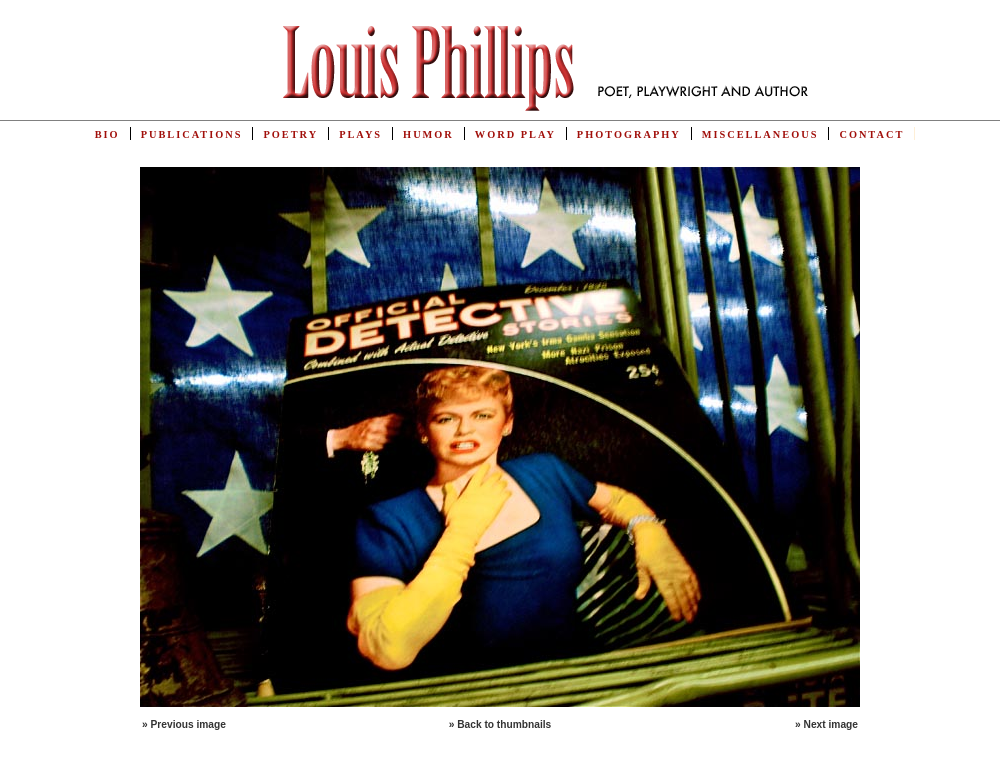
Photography (629, 134)
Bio (107, 134)
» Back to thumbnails (500, 724)
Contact (871, 134)
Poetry (290, 134)
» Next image (826, 724)
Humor (428, 134)
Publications (192, 134)
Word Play (515, 134)
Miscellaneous (760, 134)
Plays (360, 134)
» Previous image (184, 724)
